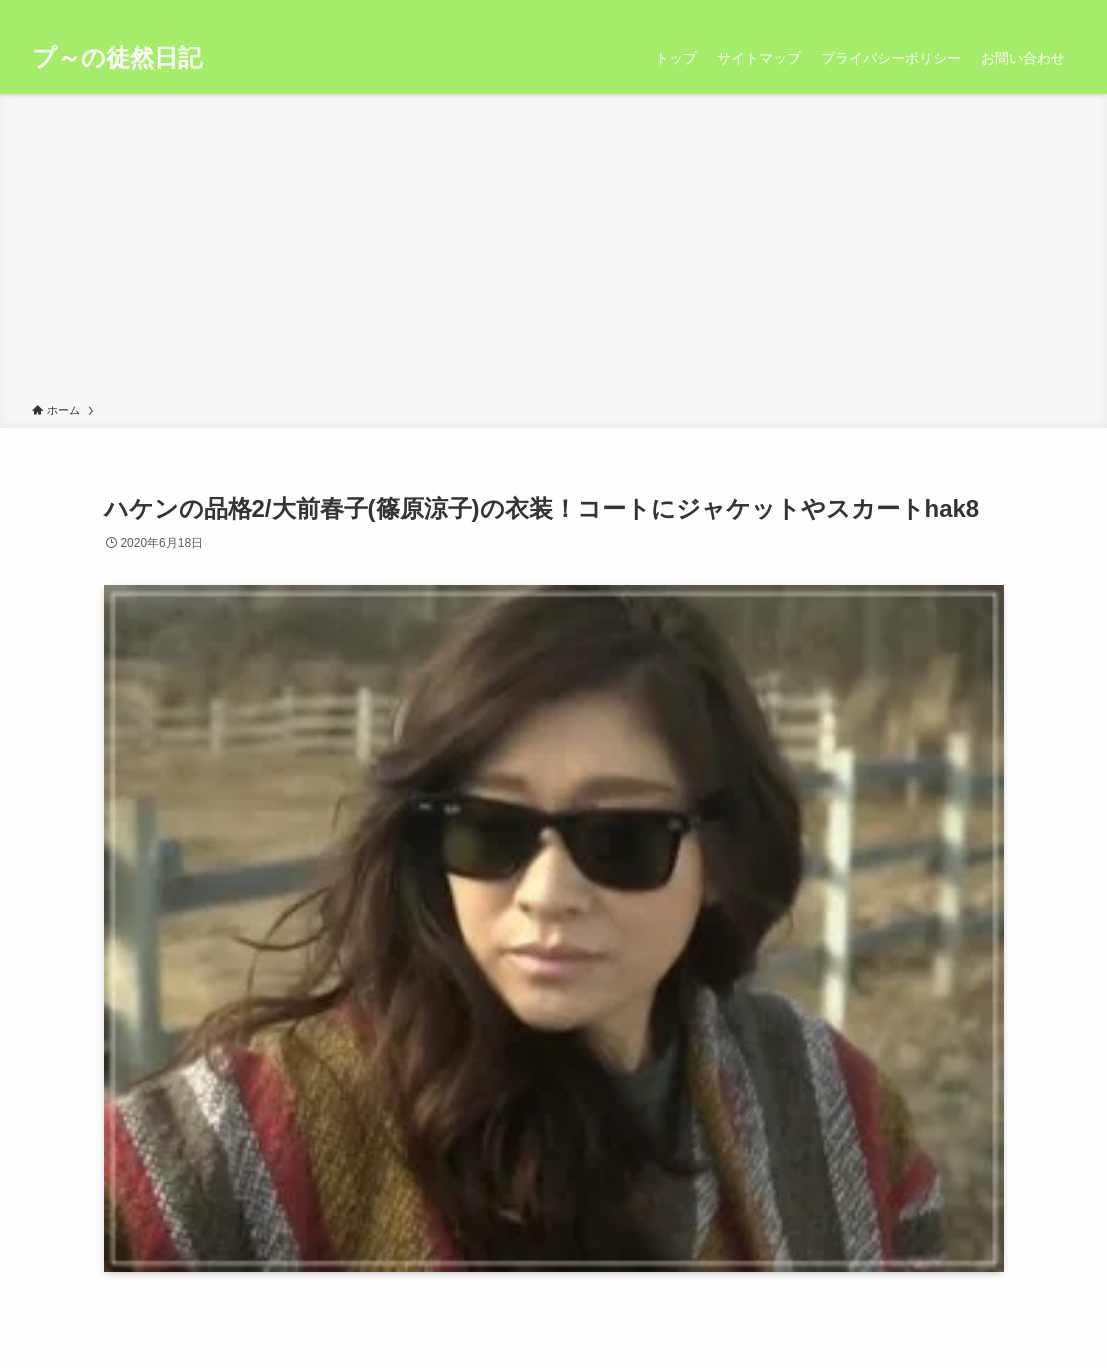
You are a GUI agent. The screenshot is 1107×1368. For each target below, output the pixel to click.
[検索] (1062, 11)
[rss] (1036, 11)
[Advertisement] (553, 252)
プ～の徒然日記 (117, 58)
